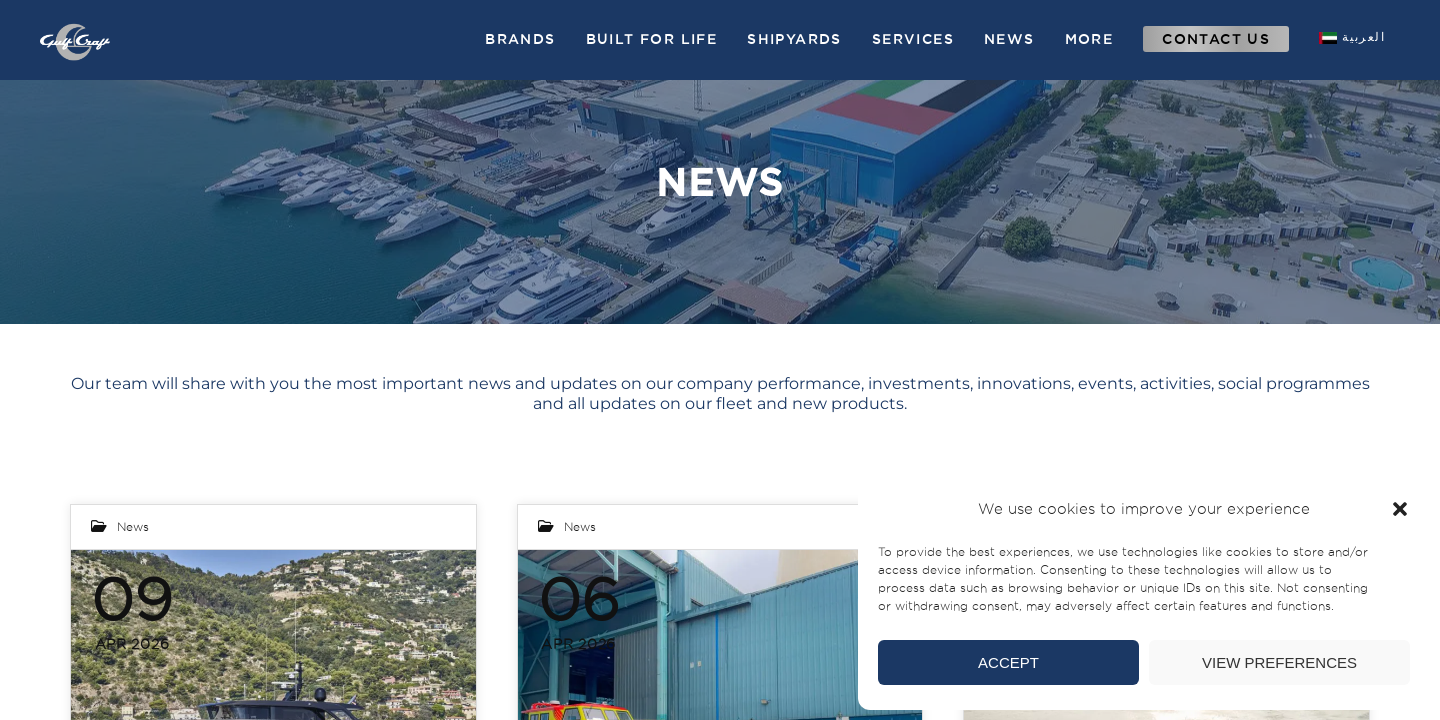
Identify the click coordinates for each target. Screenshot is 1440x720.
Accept (1008, 662)
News (133, 526)
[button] (1400, 509)
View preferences (1279, 662)
